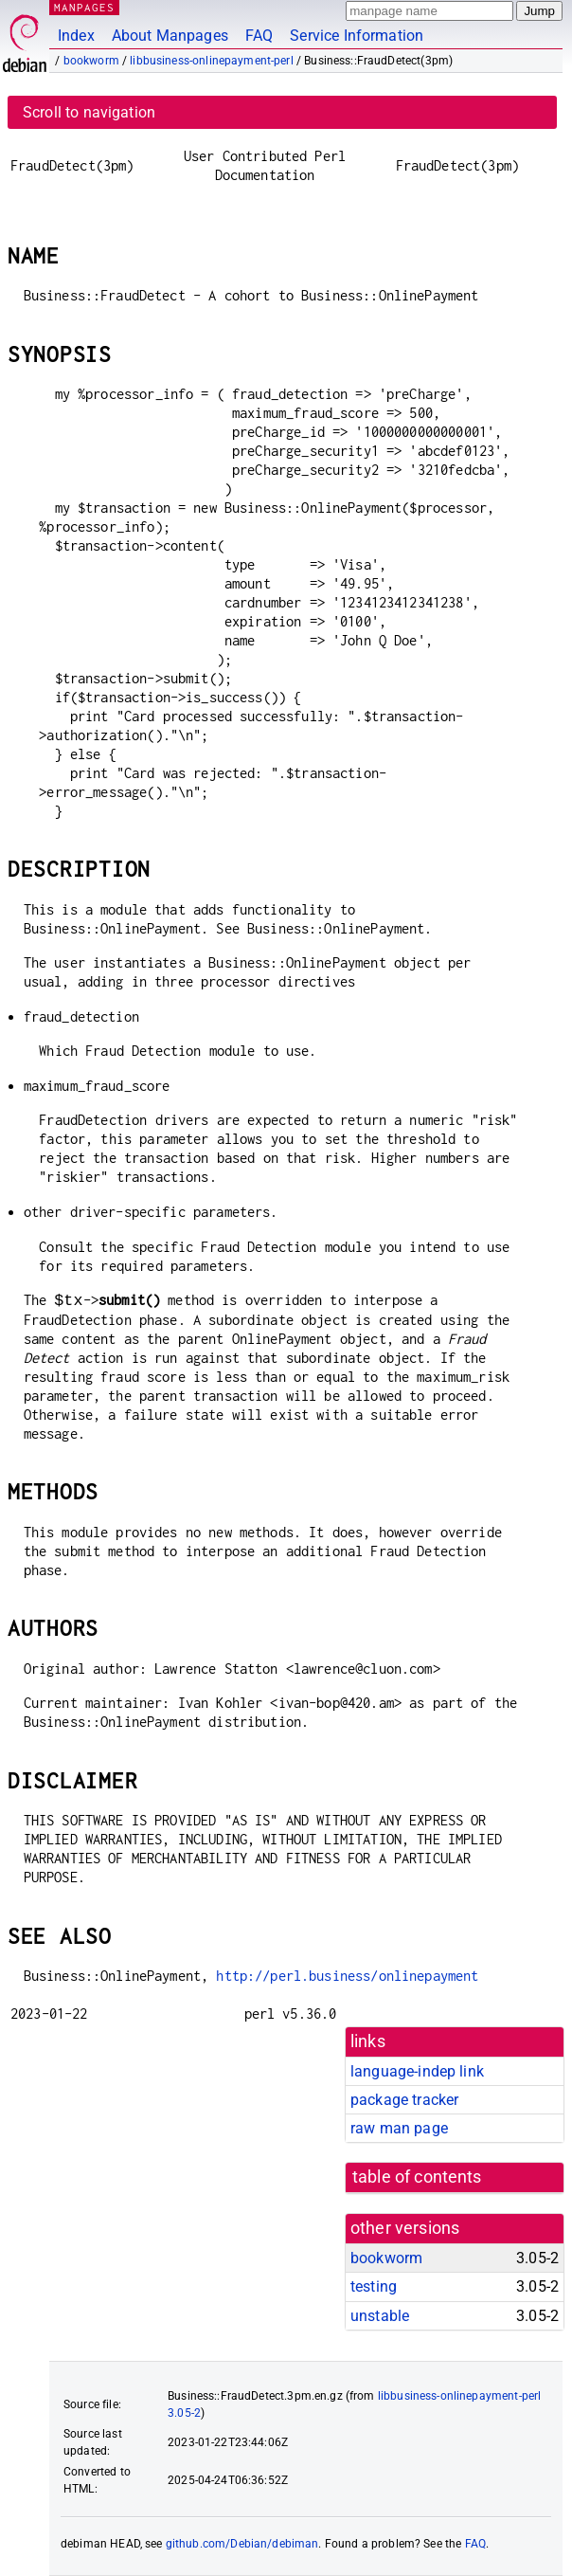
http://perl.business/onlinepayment (347, 1976)
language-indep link (417, 2071)
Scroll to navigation (89, 112)
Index (76, 36)
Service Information (356, 36)
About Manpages (170, 36)
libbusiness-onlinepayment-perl (212, 60)
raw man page (399, 2128)
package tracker (404, 2100)
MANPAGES (84, 7)
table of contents (417, 2177)
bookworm (91, 60)
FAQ (259, 36)
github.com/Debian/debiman (242, 2543)
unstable (379, 2316)
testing (373, 2286)
